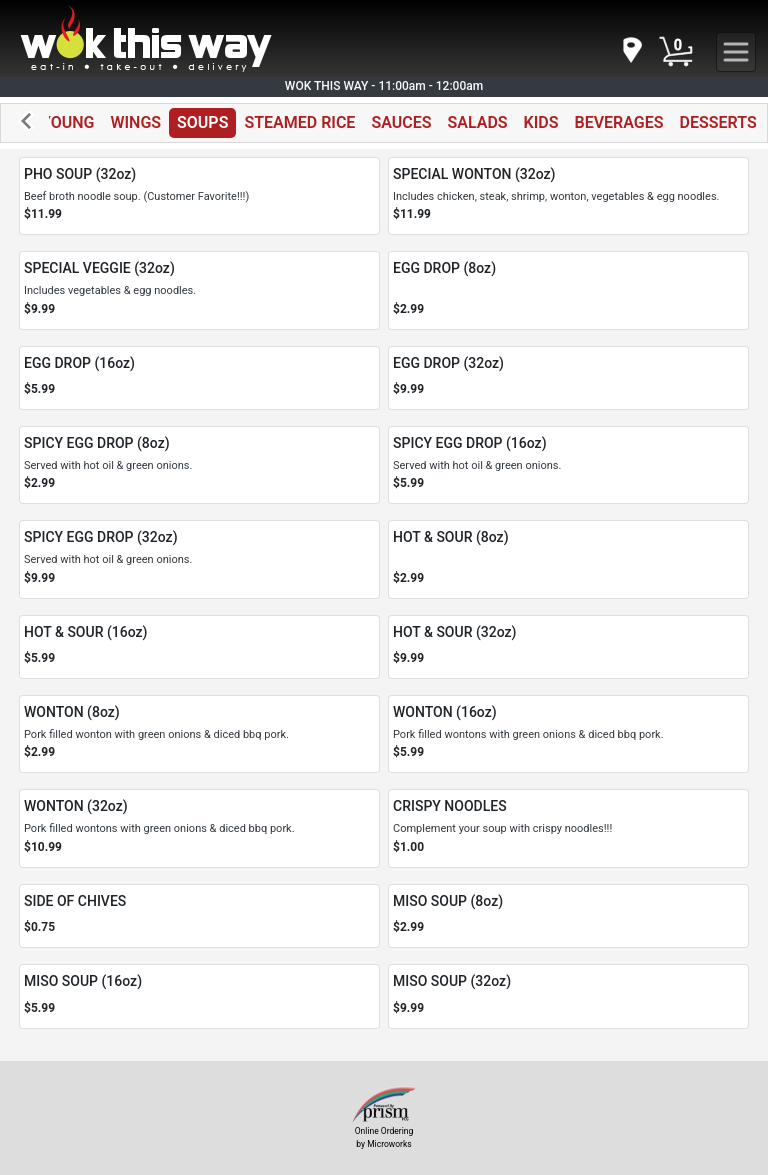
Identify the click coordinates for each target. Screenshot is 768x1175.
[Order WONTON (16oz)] (568, 734)
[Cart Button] (676, 52)
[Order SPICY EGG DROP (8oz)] (199, 465)
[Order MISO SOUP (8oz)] (568, 916)
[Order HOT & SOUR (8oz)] (568, 559)
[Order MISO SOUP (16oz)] (199, 996)
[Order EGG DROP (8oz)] (568, 290)
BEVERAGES (619, 122)
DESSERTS (718, 122)
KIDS (541, 122)
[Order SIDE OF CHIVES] (199, 916)
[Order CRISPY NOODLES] (568, 828)
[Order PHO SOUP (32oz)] (199, 196)
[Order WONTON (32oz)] (199, 828)
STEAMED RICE (299, 122)
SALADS (477, 122)
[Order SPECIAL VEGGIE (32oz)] (199, 290)
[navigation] (631, 51)
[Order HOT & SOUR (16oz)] (199, 647)
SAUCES (401, 122)
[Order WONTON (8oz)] (199, 734)
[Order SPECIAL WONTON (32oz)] (568, 196)
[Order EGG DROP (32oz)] (568, 378)
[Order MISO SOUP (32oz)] (568, 996)
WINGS (135, 122)
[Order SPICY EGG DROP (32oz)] (199, 559)
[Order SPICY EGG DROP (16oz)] (568, 465)
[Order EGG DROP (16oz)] (199, 378)
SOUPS (202, 122)
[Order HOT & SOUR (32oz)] (568, 647)
